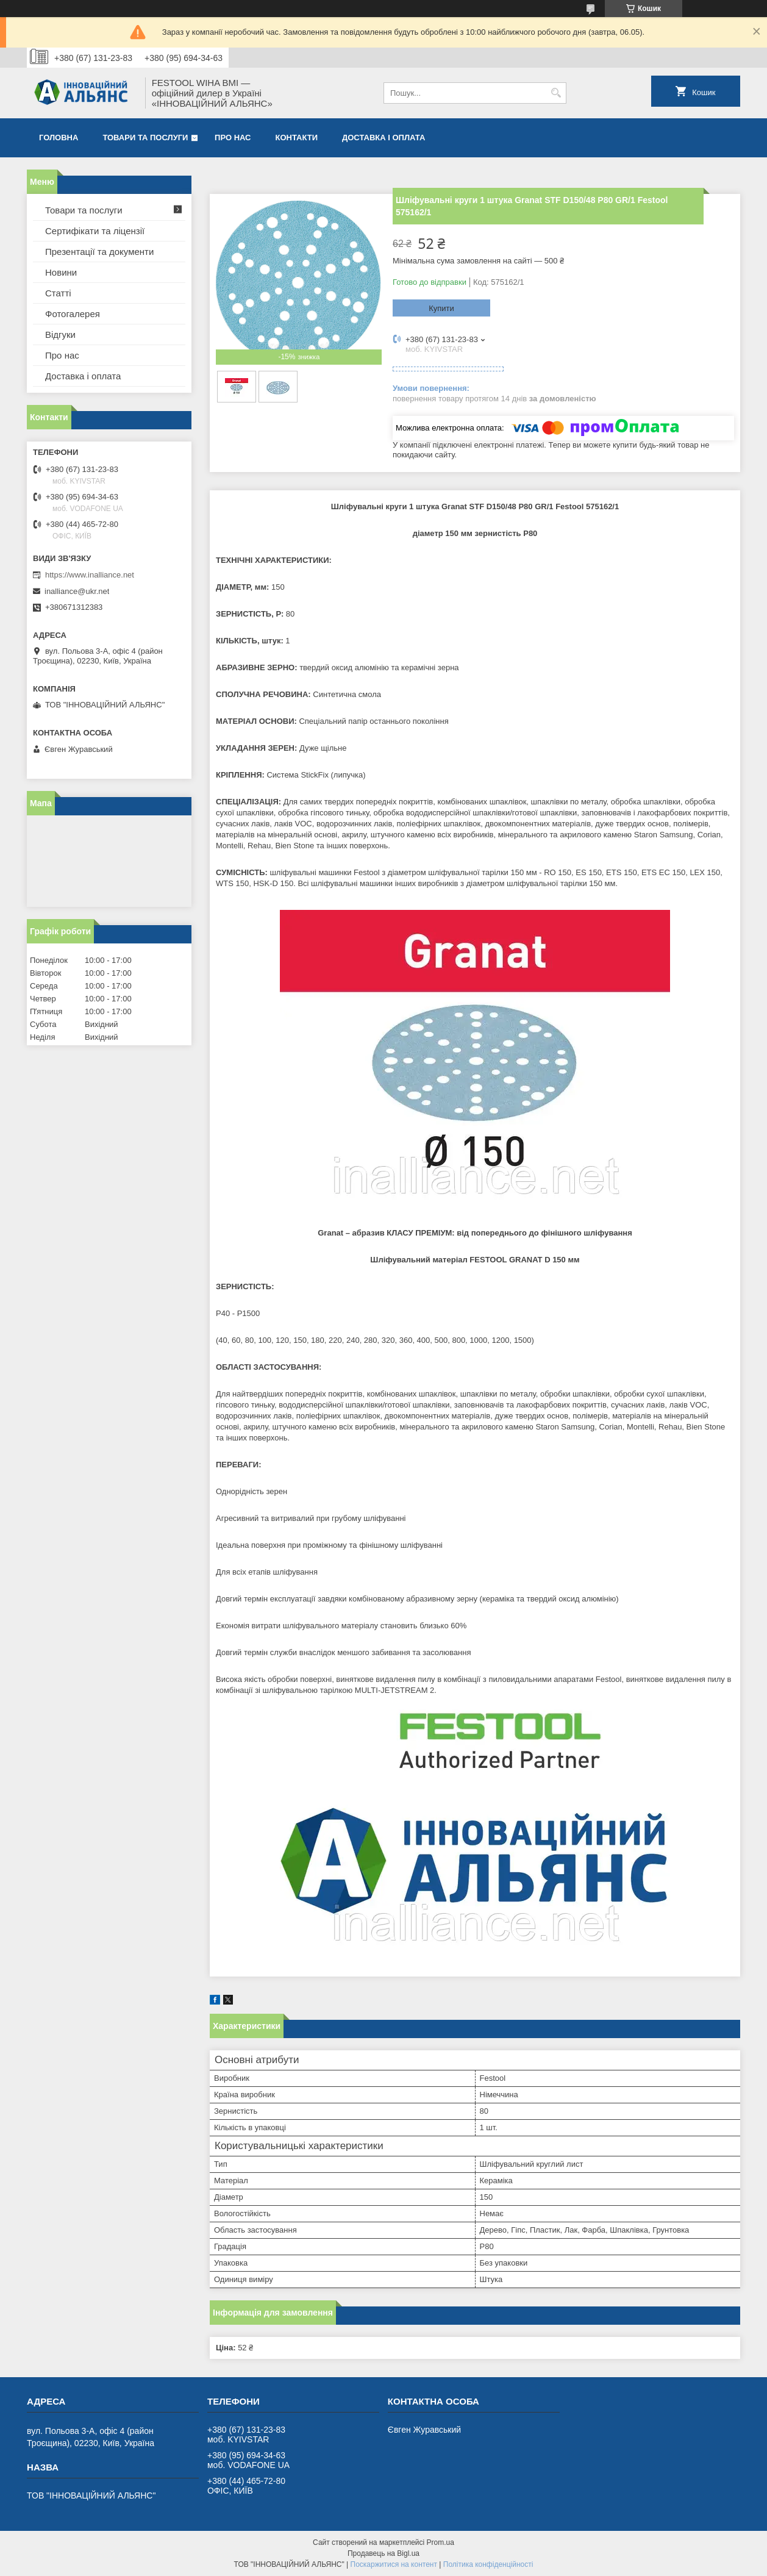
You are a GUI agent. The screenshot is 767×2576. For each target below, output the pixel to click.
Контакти (297, 137)
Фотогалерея (72, 314)
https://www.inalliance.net (89, 574)
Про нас (233, 137)
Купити (441, 308)
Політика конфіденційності (488, 2564)
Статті (58, 293)
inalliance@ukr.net (77, 591)
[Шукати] (555, 93)
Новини (61, 272)
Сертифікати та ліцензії (94, 231)
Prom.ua (440, 2542)
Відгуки (60, 334)
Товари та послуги (145, 137)
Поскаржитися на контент (394, 2564)
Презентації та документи (99, 251)
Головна (58, 137)
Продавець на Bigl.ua (383, 2553)
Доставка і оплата (383, 137)
